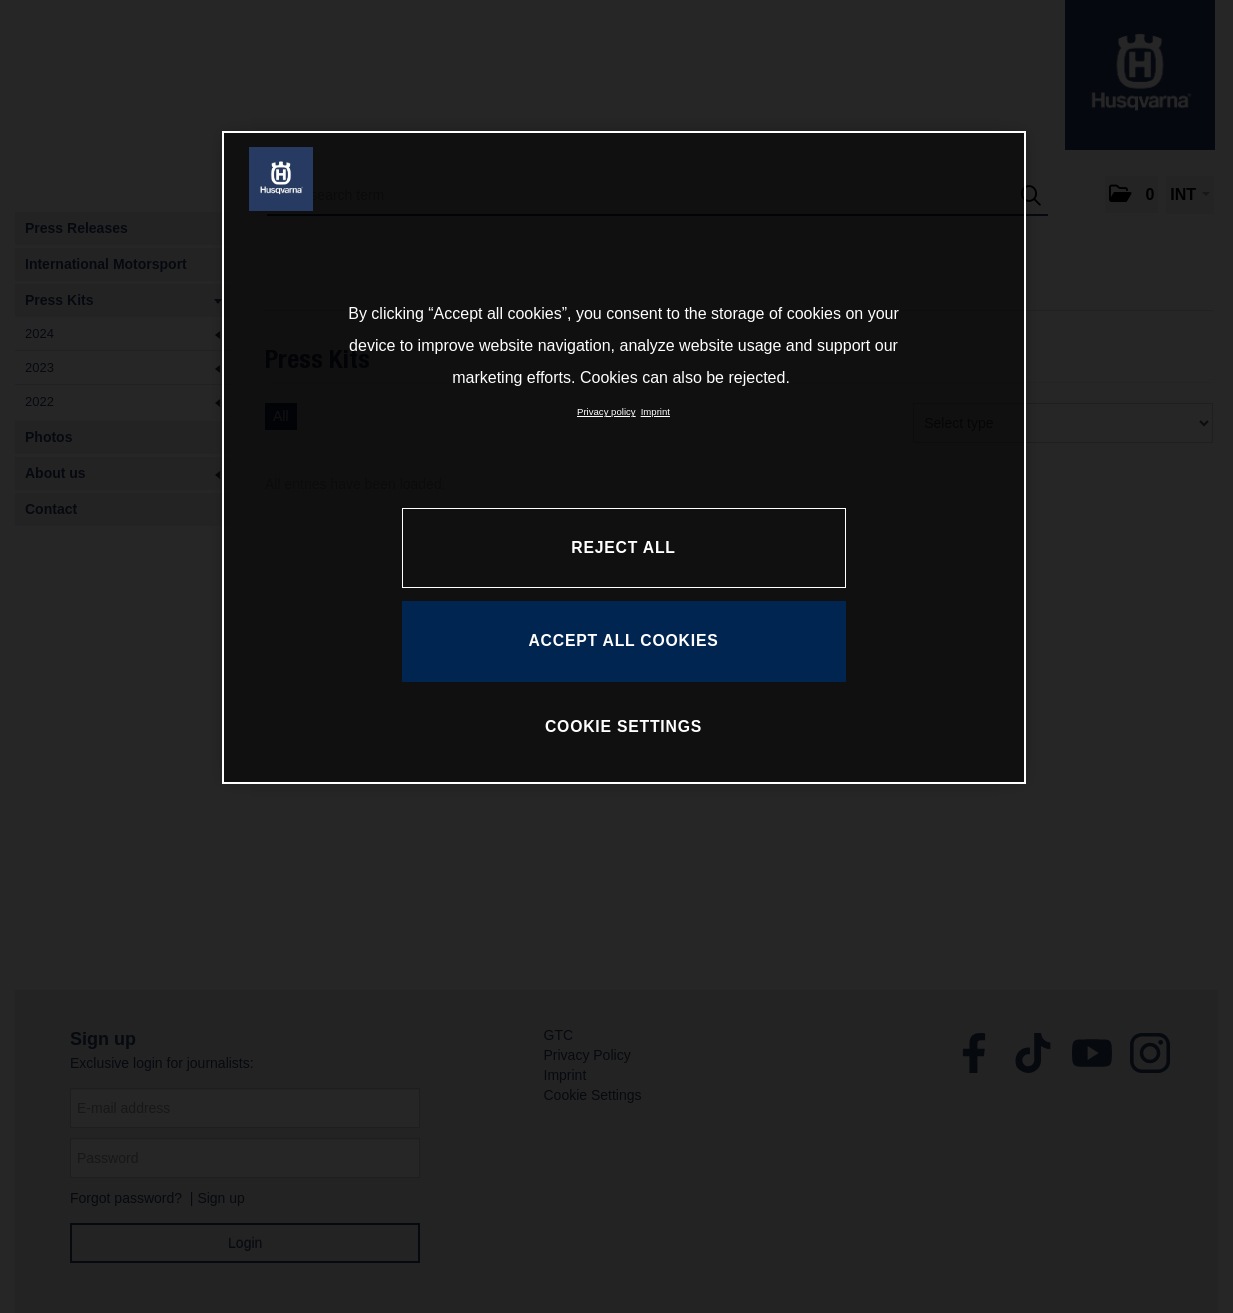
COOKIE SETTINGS (623, 726)
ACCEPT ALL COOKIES (623, 640)
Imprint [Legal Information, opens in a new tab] (655, 411)
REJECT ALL (623, 547)
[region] (624, 457)
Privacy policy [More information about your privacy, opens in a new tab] (606, 411)
